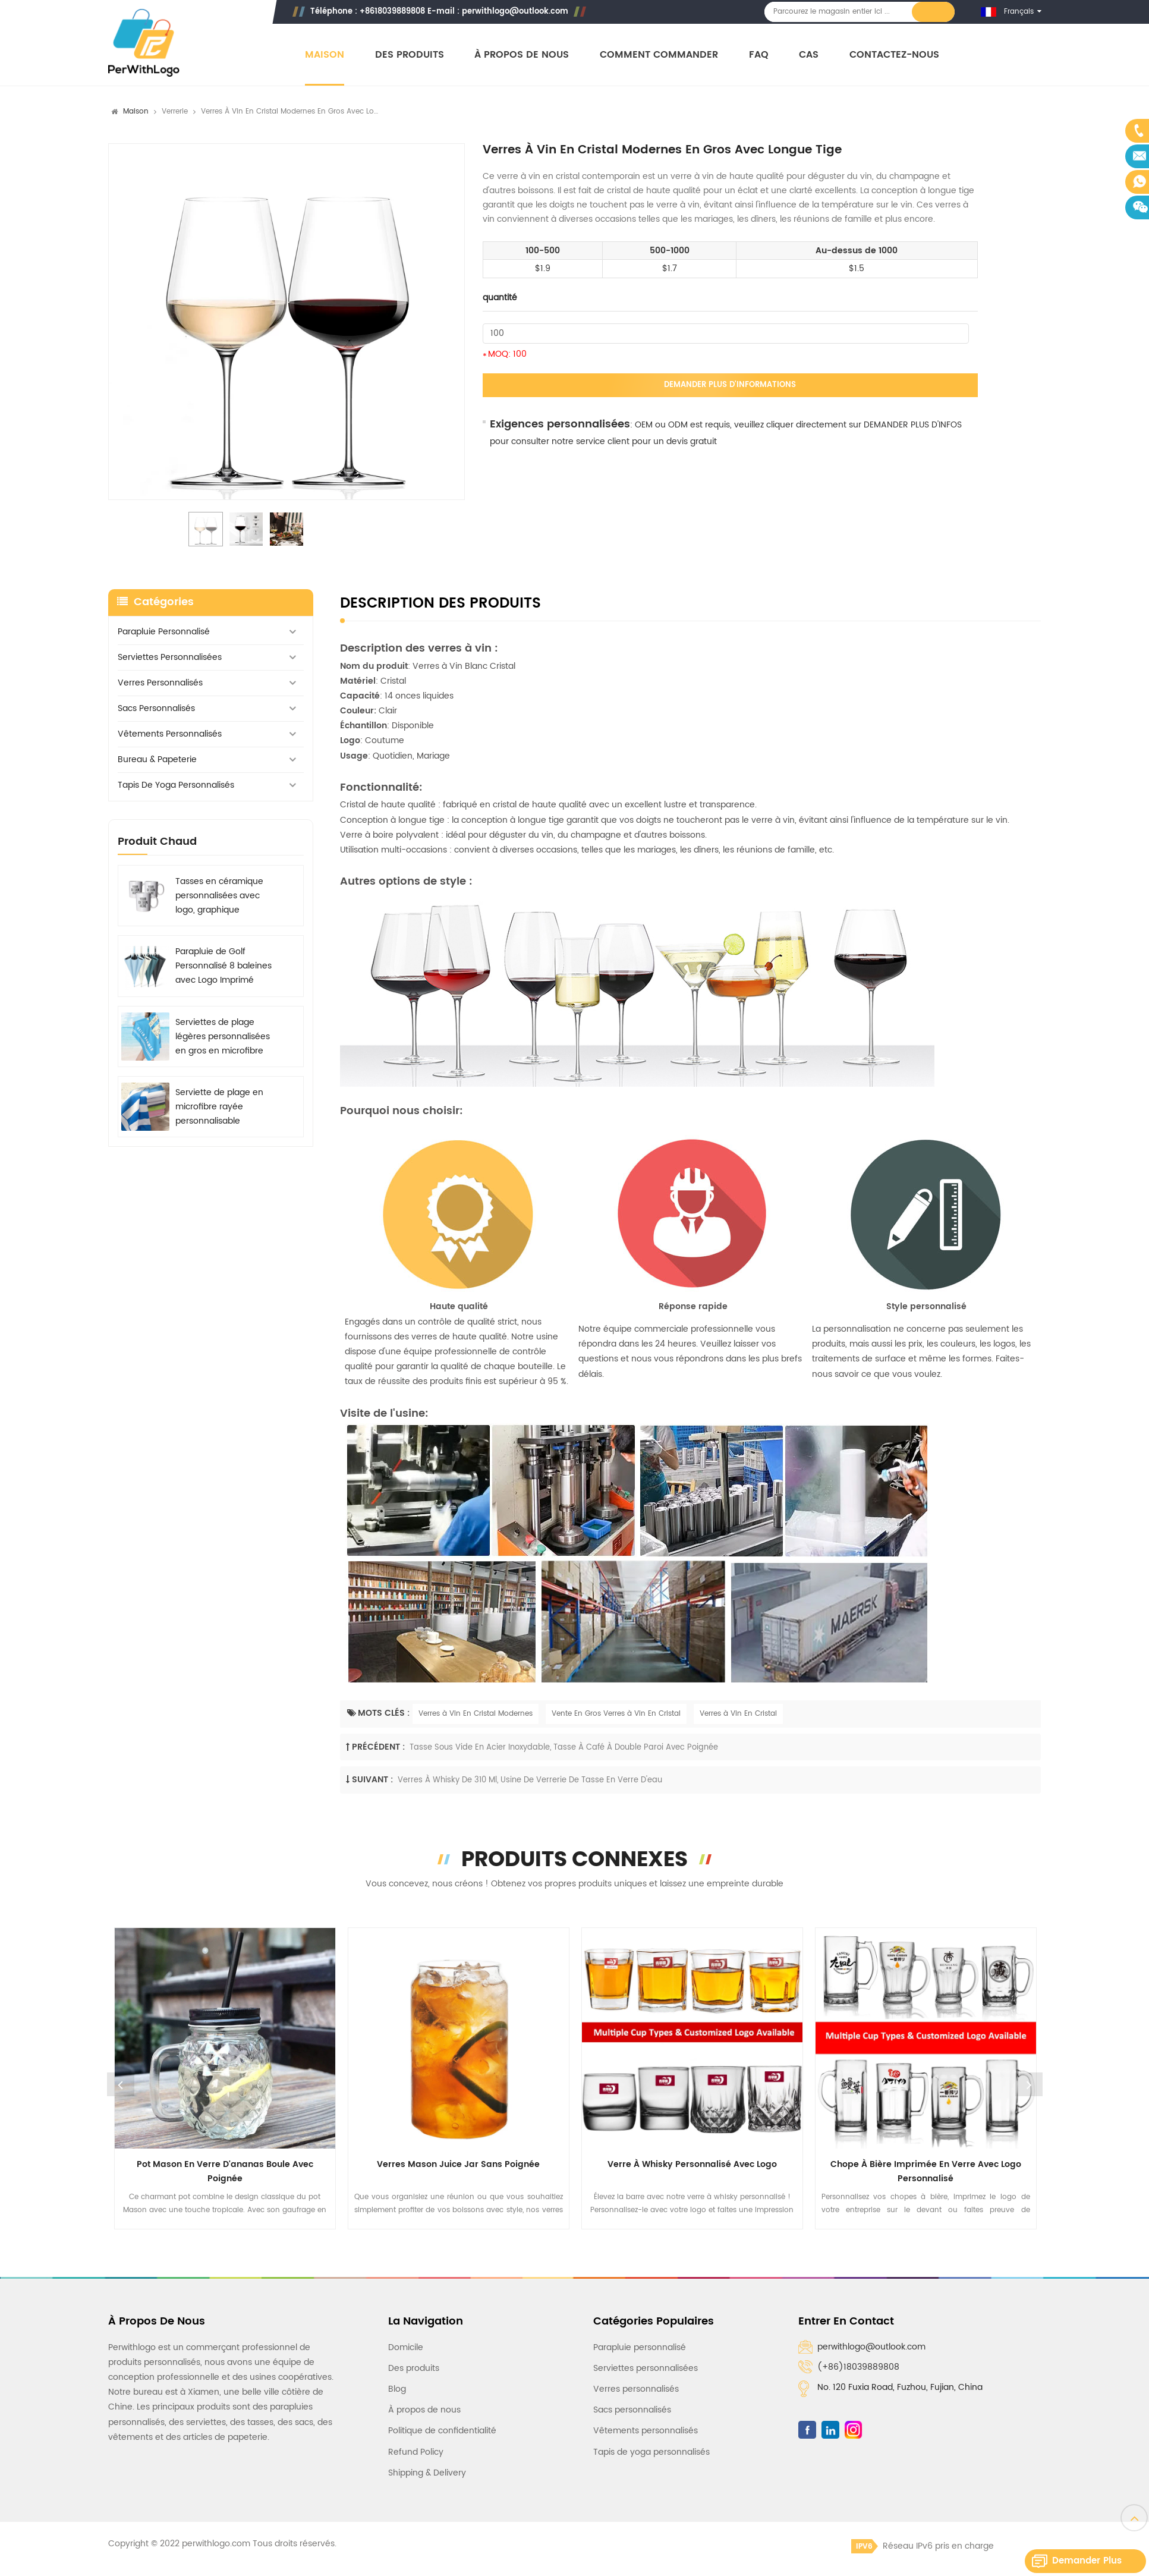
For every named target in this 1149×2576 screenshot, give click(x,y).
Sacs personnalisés (156, 708)
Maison (324, 55)
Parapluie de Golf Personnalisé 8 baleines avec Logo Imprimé (223, 966)
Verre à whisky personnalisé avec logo (692, 2164)
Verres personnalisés (160, 683)
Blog (397, 2389)
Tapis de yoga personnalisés (176, 785)
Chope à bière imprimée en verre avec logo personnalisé (925, 2171)
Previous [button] (120, 2084)
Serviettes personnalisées (170, 657)
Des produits (409, 55)
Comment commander (659, 55)
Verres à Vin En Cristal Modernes (475, 1713)
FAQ (759, 55)
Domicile (405, 2347)
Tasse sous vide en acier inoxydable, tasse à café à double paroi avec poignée (564, 1747)
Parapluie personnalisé (164, 632)
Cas (809, 55)
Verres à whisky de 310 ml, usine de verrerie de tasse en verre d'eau (530, 1780)
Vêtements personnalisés (170, 734)
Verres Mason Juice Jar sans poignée (458, 2164)
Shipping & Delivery (427, 2473)
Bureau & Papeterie (157, 759)
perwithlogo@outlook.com (515, 11)
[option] (286, 321)
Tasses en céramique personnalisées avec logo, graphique (219, 896)
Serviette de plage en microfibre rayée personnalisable (219, 1107)
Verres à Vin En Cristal (738, 1713)
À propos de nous (521, 55)
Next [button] (1029, 2084)
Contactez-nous (894, 55)
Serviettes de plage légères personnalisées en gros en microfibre (222, 1036)
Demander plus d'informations (730, 385)
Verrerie (175, 111)
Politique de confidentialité (442, 2430)
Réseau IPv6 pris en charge (922, 2546)
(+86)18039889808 (858, 2367)
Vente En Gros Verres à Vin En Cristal (616, 1713)
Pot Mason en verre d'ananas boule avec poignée (225, 2171)
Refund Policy (415, 2452)
